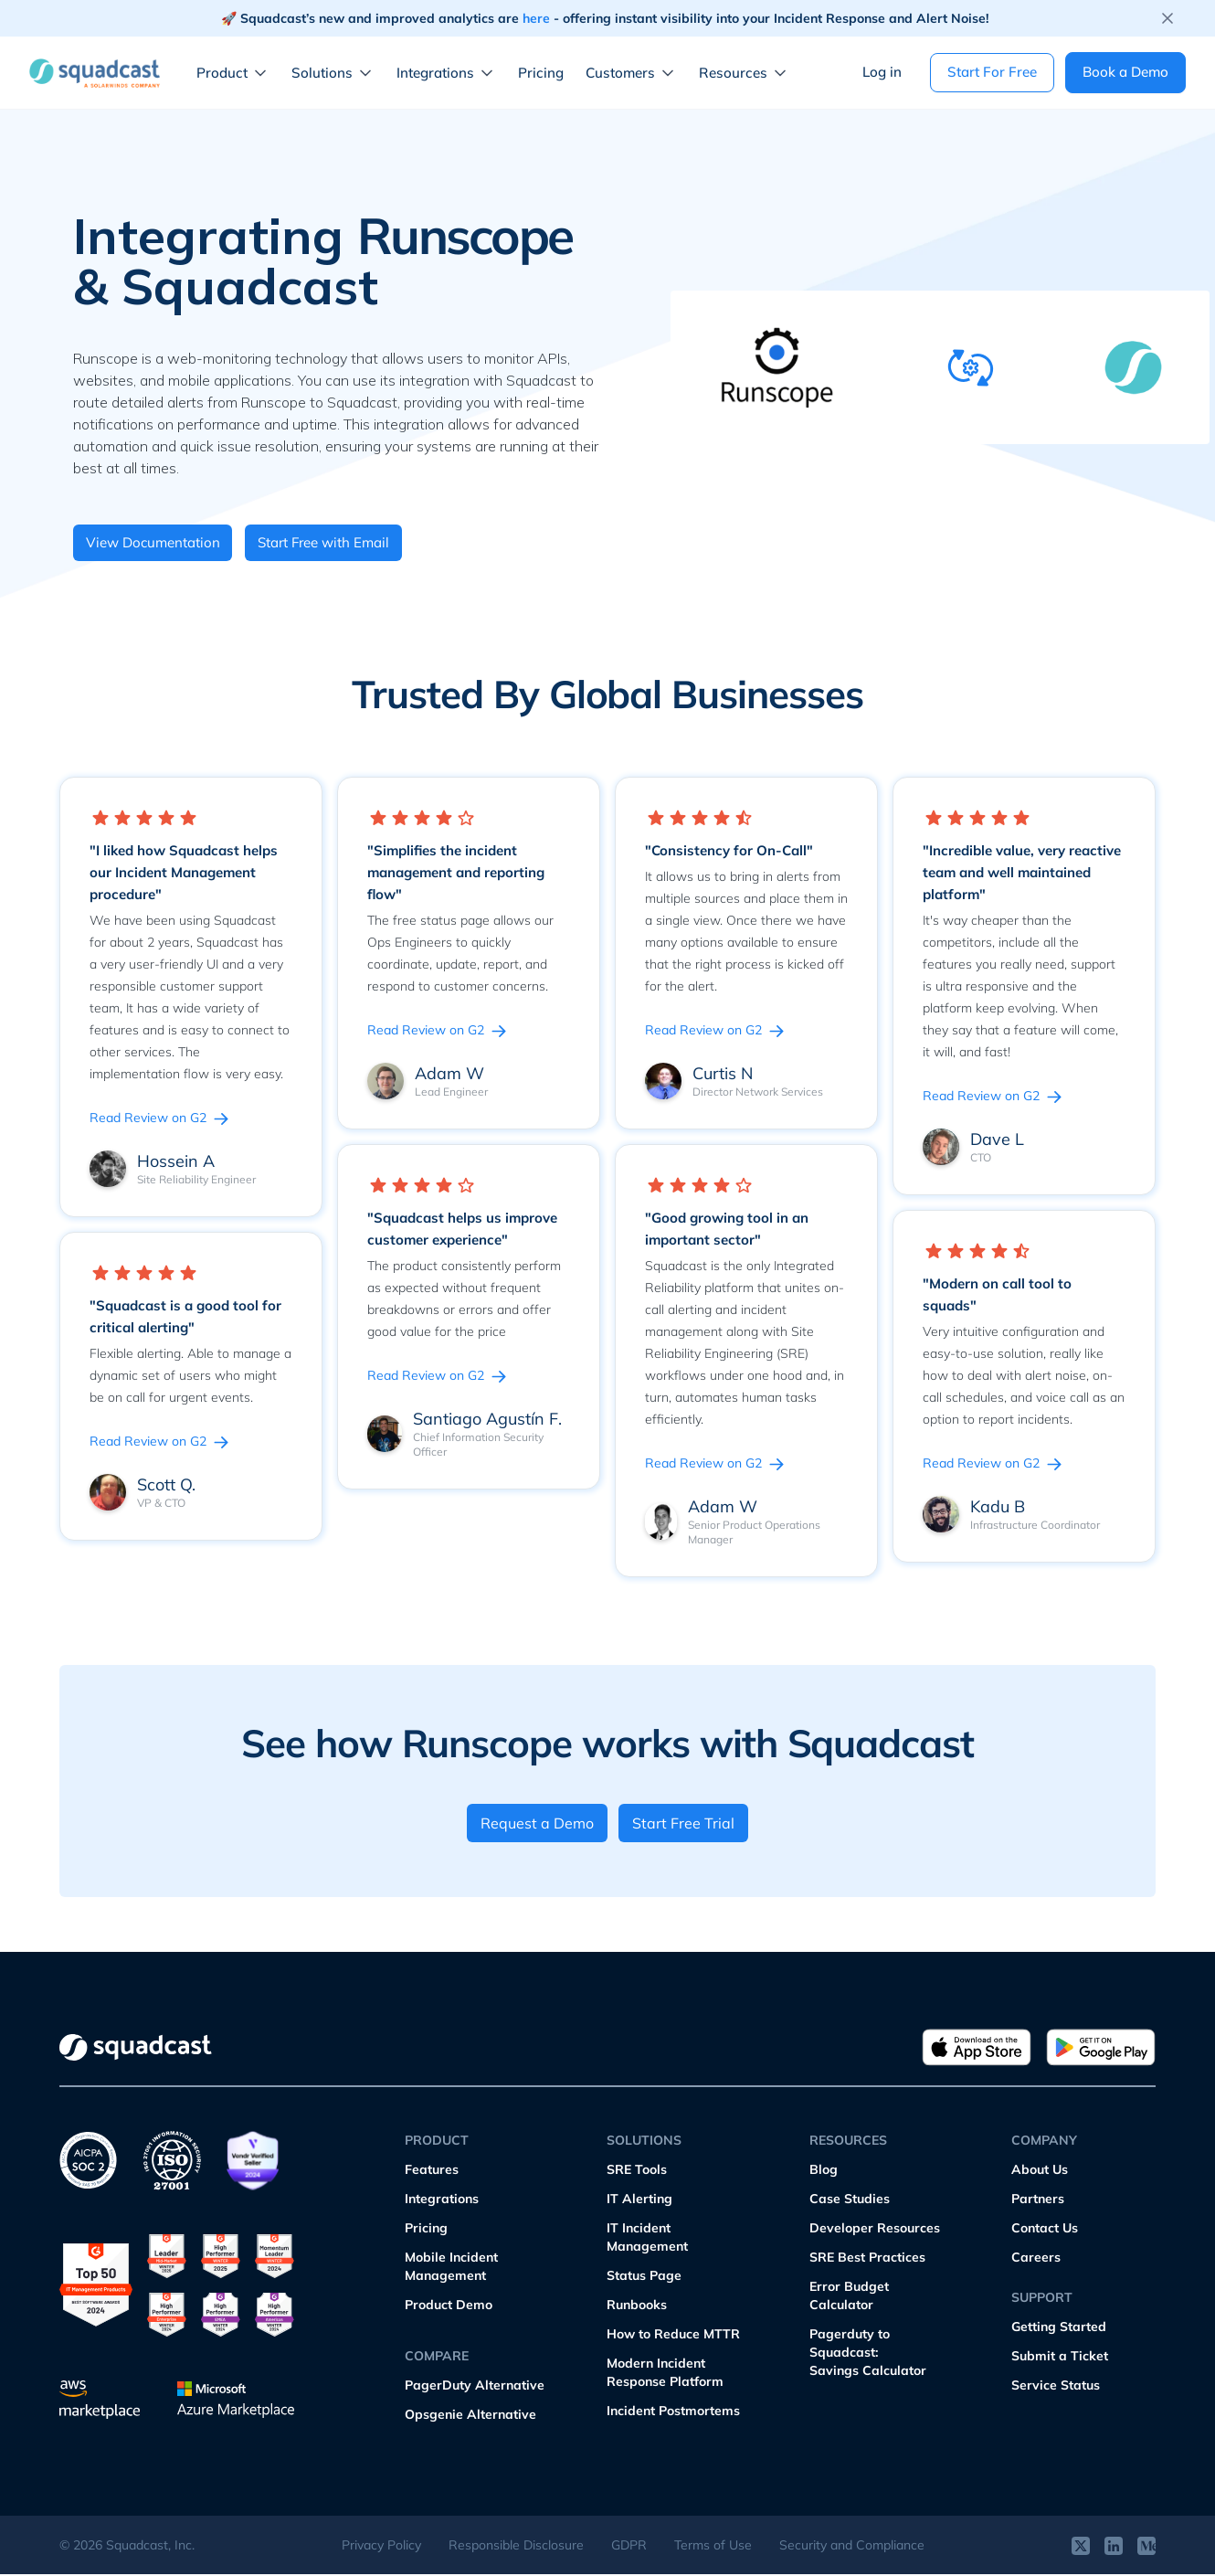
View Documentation (158, 544)
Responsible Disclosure (516, 2547)
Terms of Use (713, 2547)
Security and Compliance (851, 2547)
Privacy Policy (381, 2547)
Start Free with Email (342, 544)
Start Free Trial (685, 1825)
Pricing (541, 72)
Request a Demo (536, 1825)
